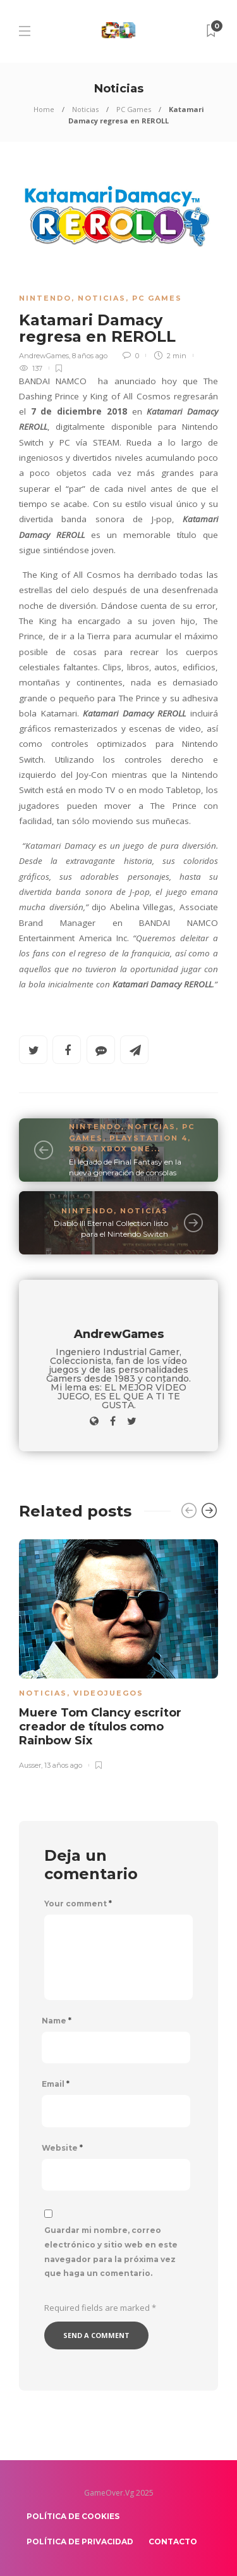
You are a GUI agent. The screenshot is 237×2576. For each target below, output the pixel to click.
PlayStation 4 (148, 1138)
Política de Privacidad (80, 2541)
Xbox (82, 1148)
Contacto (173, 2541)
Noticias (85, 109)
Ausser (30, 1765)
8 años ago (89, 355)
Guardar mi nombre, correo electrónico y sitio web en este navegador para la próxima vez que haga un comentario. (111, 2251)
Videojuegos (108, 1693)
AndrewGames (44, 355)
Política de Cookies (73, 2516)
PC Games (133, 109)
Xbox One (126, 1148)
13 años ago (63, 1765)
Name (56, 2020)
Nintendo (45, 298)
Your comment (78, 1903)
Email (56, 2084)
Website (62, 2148)
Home (43, 109)
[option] (118, 1652)
